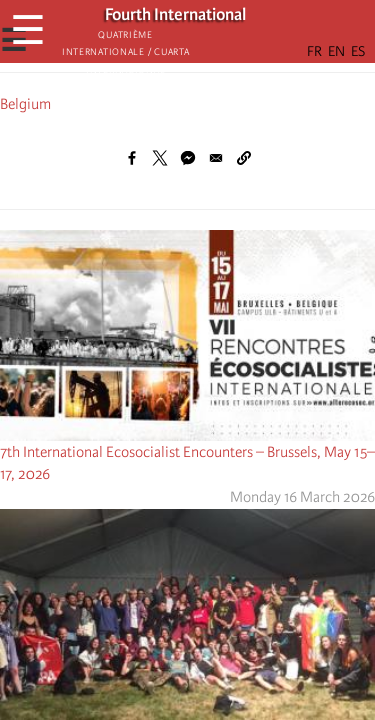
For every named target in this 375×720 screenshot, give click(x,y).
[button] (244, 158)
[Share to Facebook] (132, 158)
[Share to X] (160, 158)
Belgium (25, 104)
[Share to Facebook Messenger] (188, 158)
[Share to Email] (216, 158)
